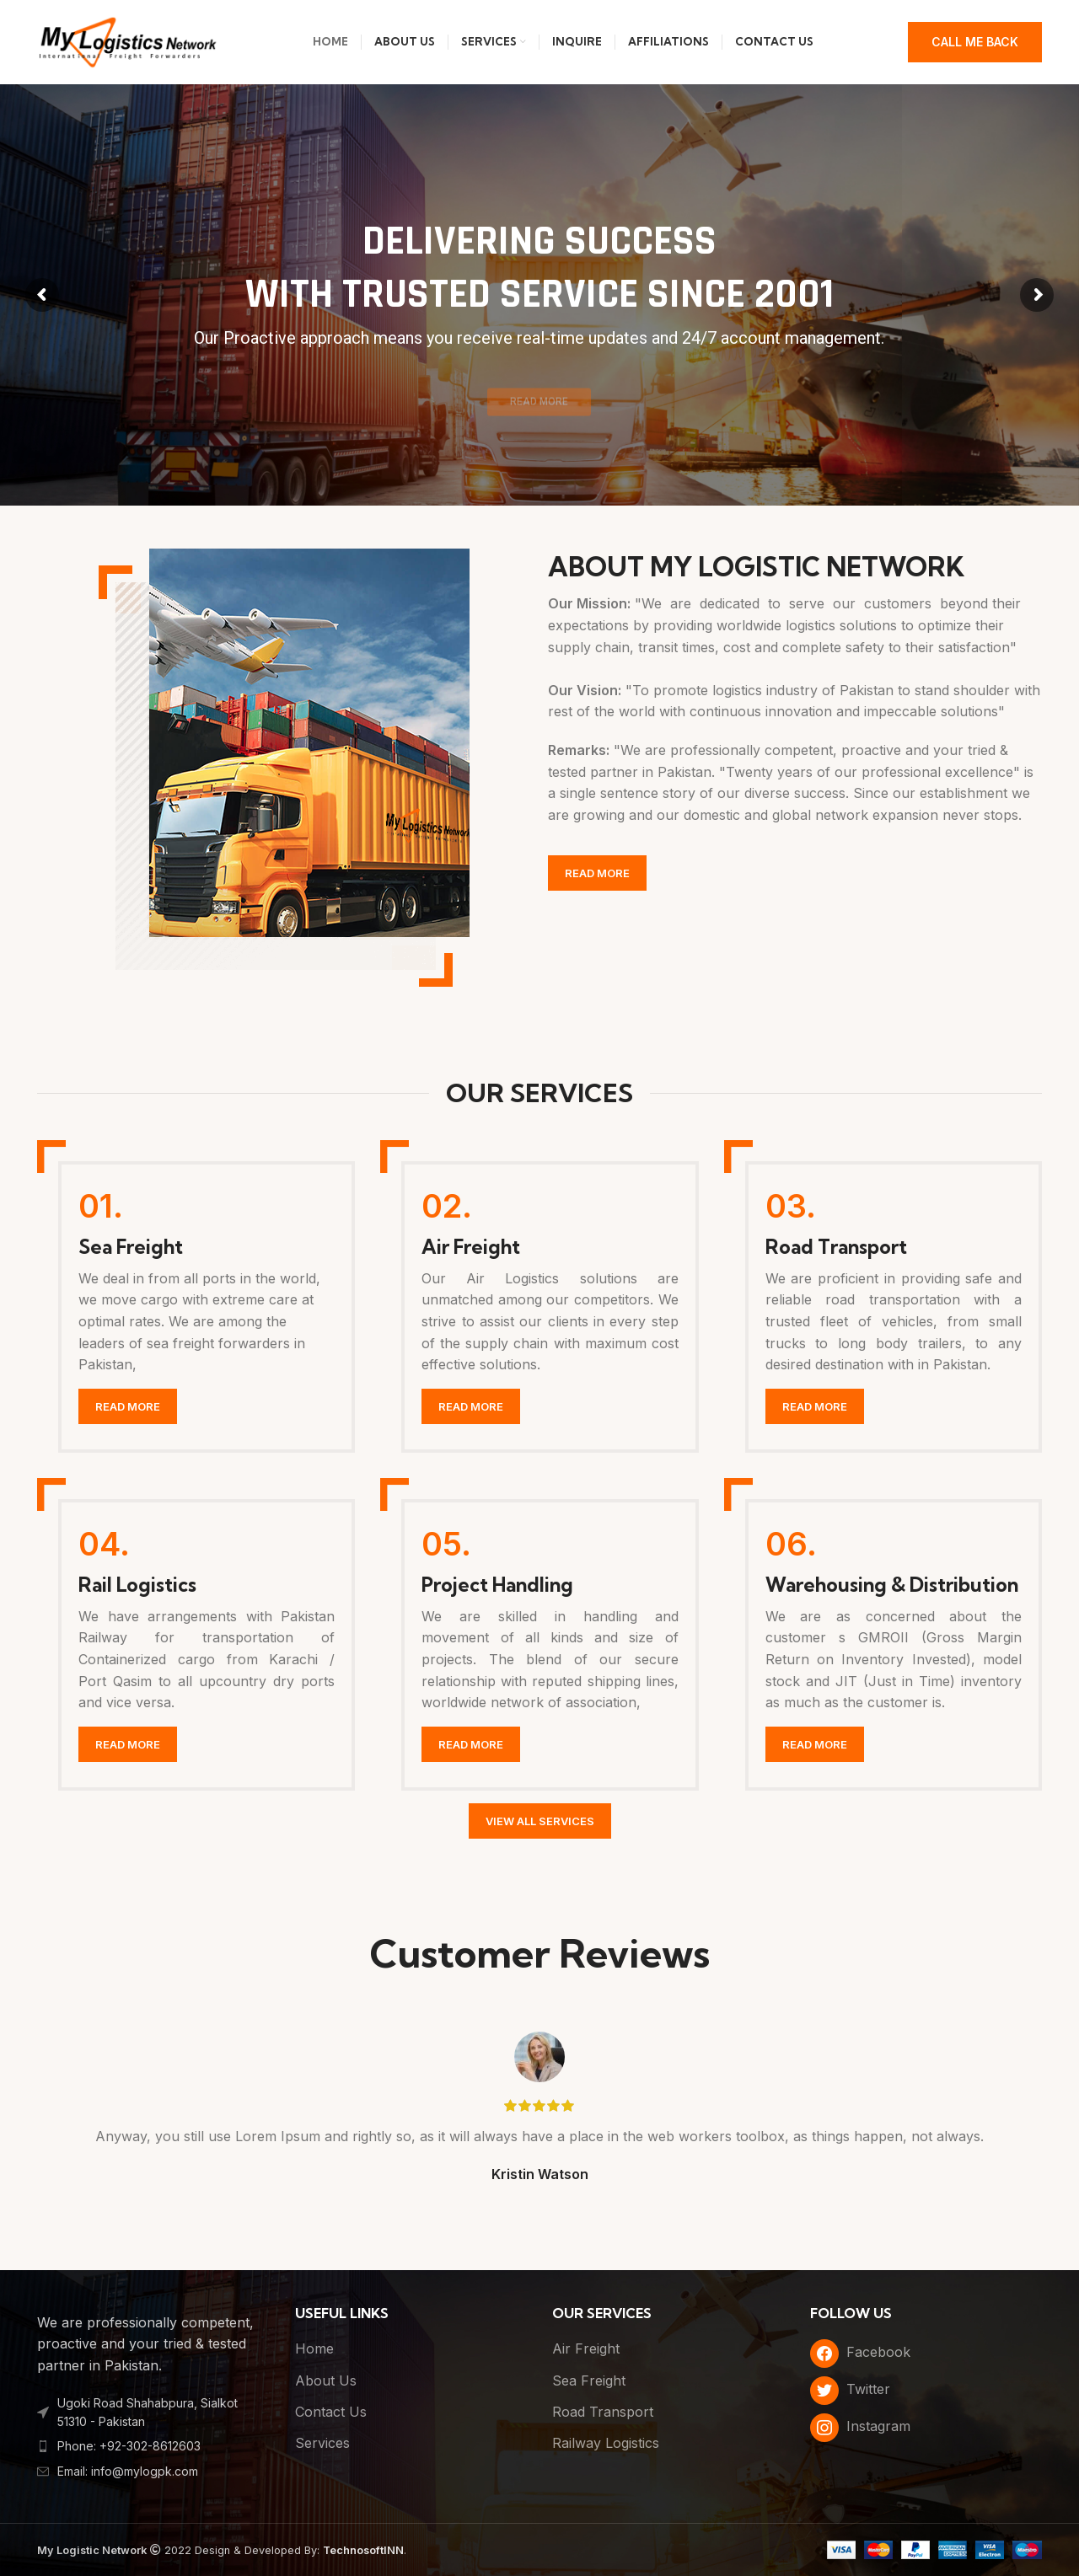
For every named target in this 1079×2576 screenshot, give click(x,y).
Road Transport (602, 2411)
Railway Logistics (605, 2442)
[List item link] (153, 2446)
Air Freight (586, 2348)
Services (322, 2442)
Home (314, 2348)
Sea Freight (588, 2380)
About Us (326, 2380)
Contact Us (331, 2411)
